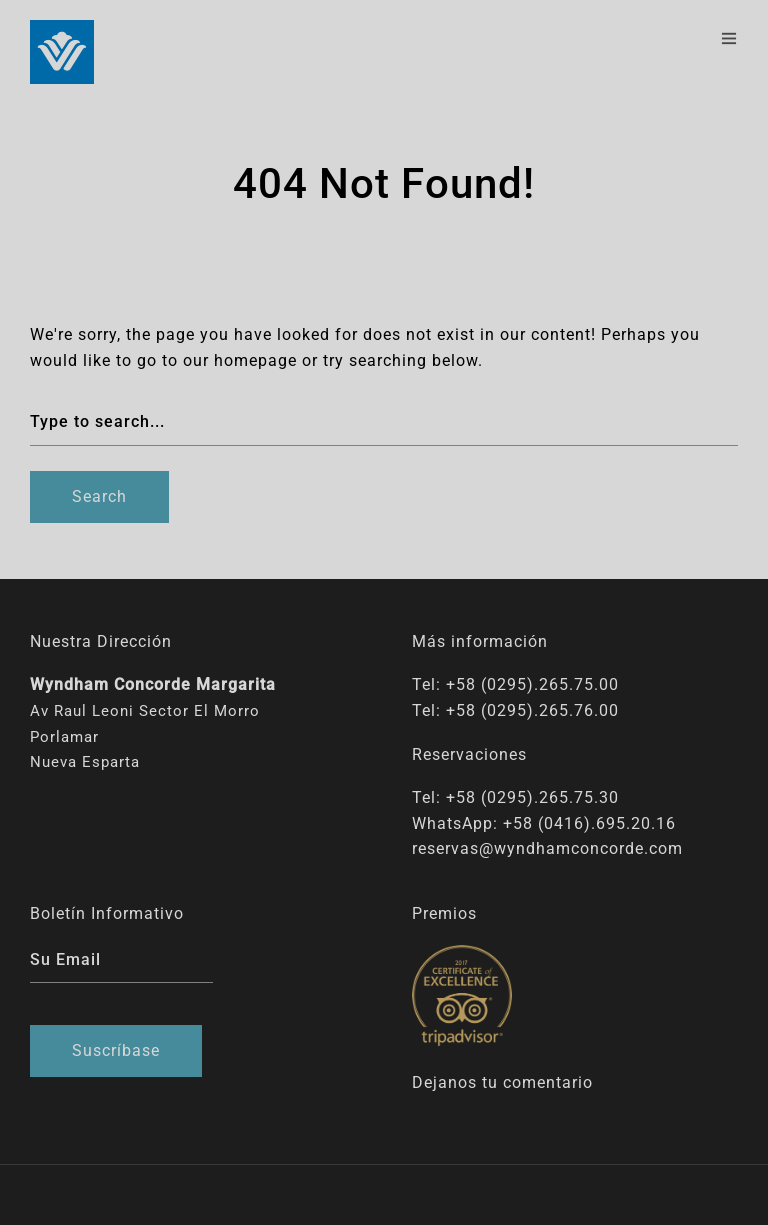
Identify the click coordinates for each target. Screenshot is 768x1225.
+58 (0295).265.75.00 (532, 684)
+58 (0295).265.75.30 (532, 797)
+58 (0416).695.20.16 (589, 823)
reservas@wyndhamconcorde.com (547, 848)
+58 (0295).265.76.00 (532, 710)
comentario (548, 1082)
